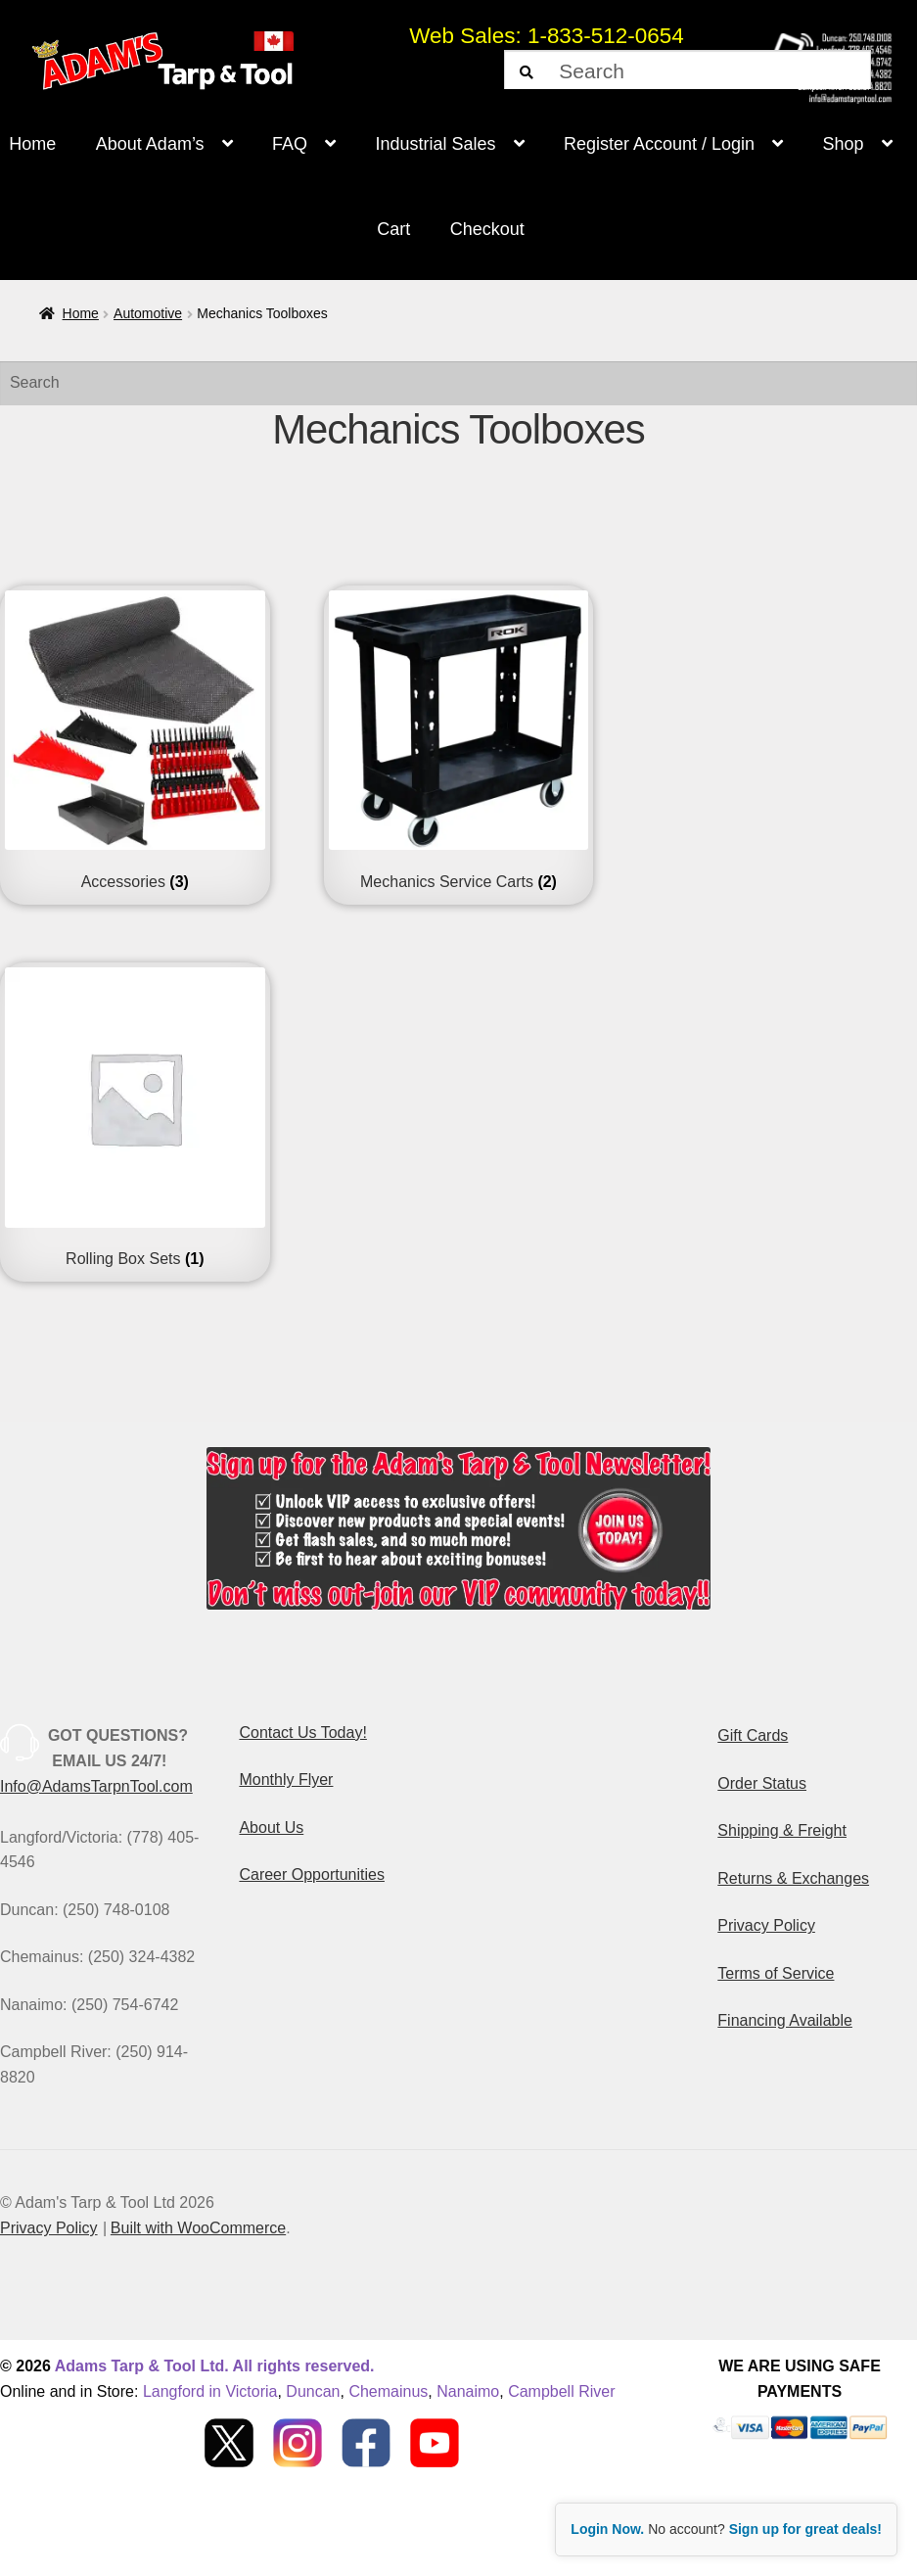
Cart (393, 229)
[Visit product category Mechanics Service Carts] (459, 741)
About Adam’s (150, 144)
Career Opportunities (312, 1874)
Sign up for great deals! (805, 2529)
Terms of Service (775, 1973)
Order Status (761, 1783)
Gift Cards (752, 1735)
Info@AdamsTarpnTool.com (96, 1786)
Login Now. (607, 2529)
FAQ (289, 144)
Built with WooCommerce (198, 2228)
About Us (271, 1827)
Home (81, 313)
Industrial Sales (435, 144)
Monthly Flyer (286, 1779)
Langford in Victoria (210, 2391)
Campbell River (561, 2391)
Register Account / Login (659, 144)
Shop (843, 144)
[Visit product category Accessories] (135, 741)
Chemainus (388, 2391)
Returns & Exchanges (793, 1878)
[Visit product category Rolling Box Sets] (135, 1118)
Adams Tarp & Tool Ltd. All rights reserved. (215, 2366)
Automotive (148, 313)
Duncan (313, 2391)
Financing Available (784, 2020)
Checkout (487, 229)
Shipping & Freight (782, 1830)
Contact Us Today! (302, 1732)
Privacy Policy (766, 1925)
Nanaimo (467, 2391)
